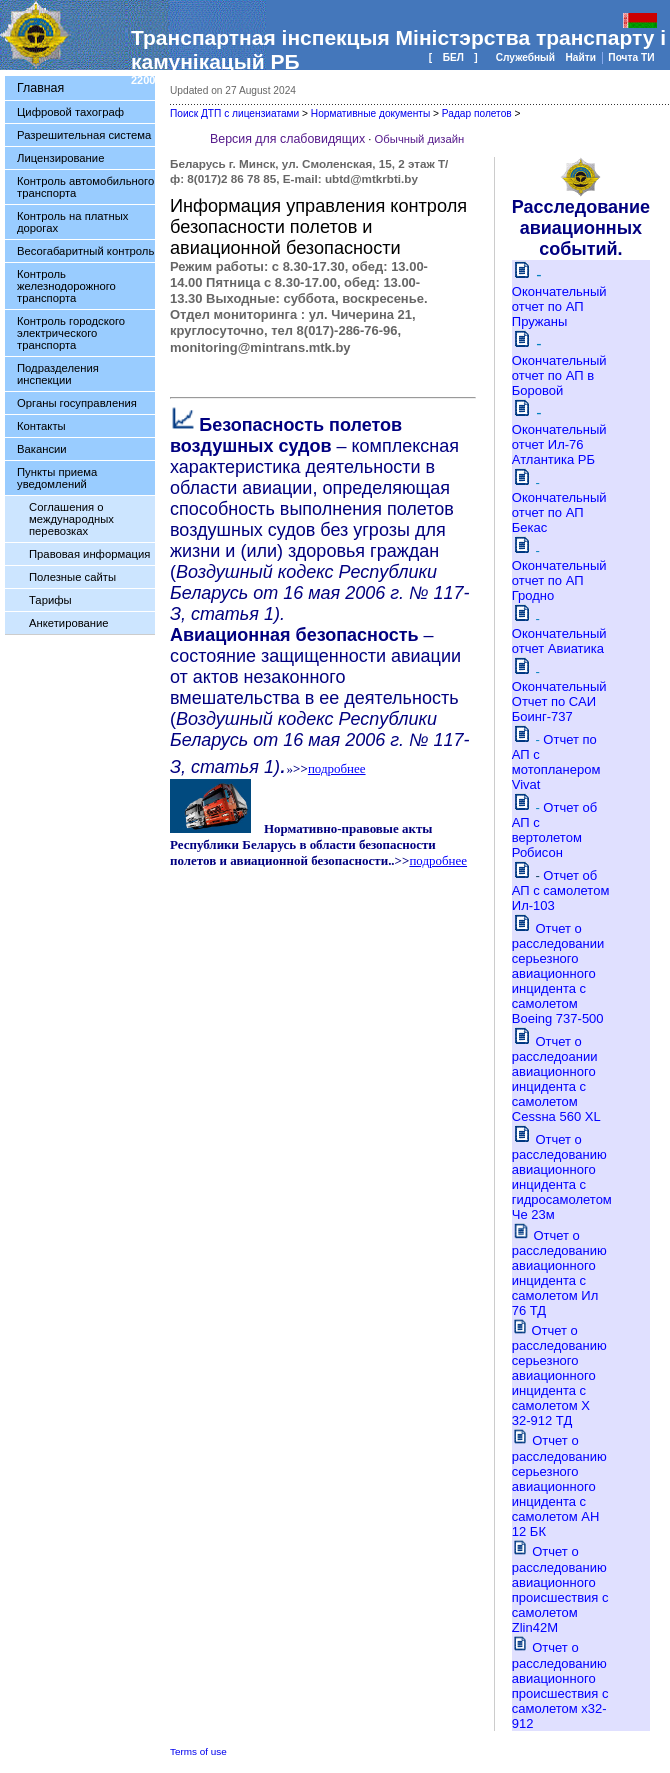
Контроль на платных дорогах (72, 222)
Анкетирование (69, 623)
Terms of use (198, 1751)
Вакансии (42, 449)
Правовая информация (89, 554)
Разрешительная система (84, 135)
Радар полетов (477, 113)
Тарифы (50, 600)
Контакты (41, 426)
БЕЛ (453, 57)
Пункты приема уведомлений (57, 478)
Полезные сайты (72, 577)
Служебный (527, 57)
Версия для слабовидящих (287, 139)
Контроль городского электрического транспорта (71, 333)
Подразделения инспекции (58, 374)
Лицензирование (60, 158)
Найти (581, 57)
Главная (40, 88)
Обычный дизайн (420, 139)
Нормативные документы (370, 113)
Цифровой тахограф (70, 112)
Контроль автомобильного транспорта (85, 187)
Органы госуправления (77, 403)
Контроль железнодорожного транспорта (66, 286)
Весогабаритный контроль (85, 251)
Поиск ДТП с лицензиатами (234, 113)
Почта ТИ (631, 57)
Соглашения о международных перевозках (71, 519)
